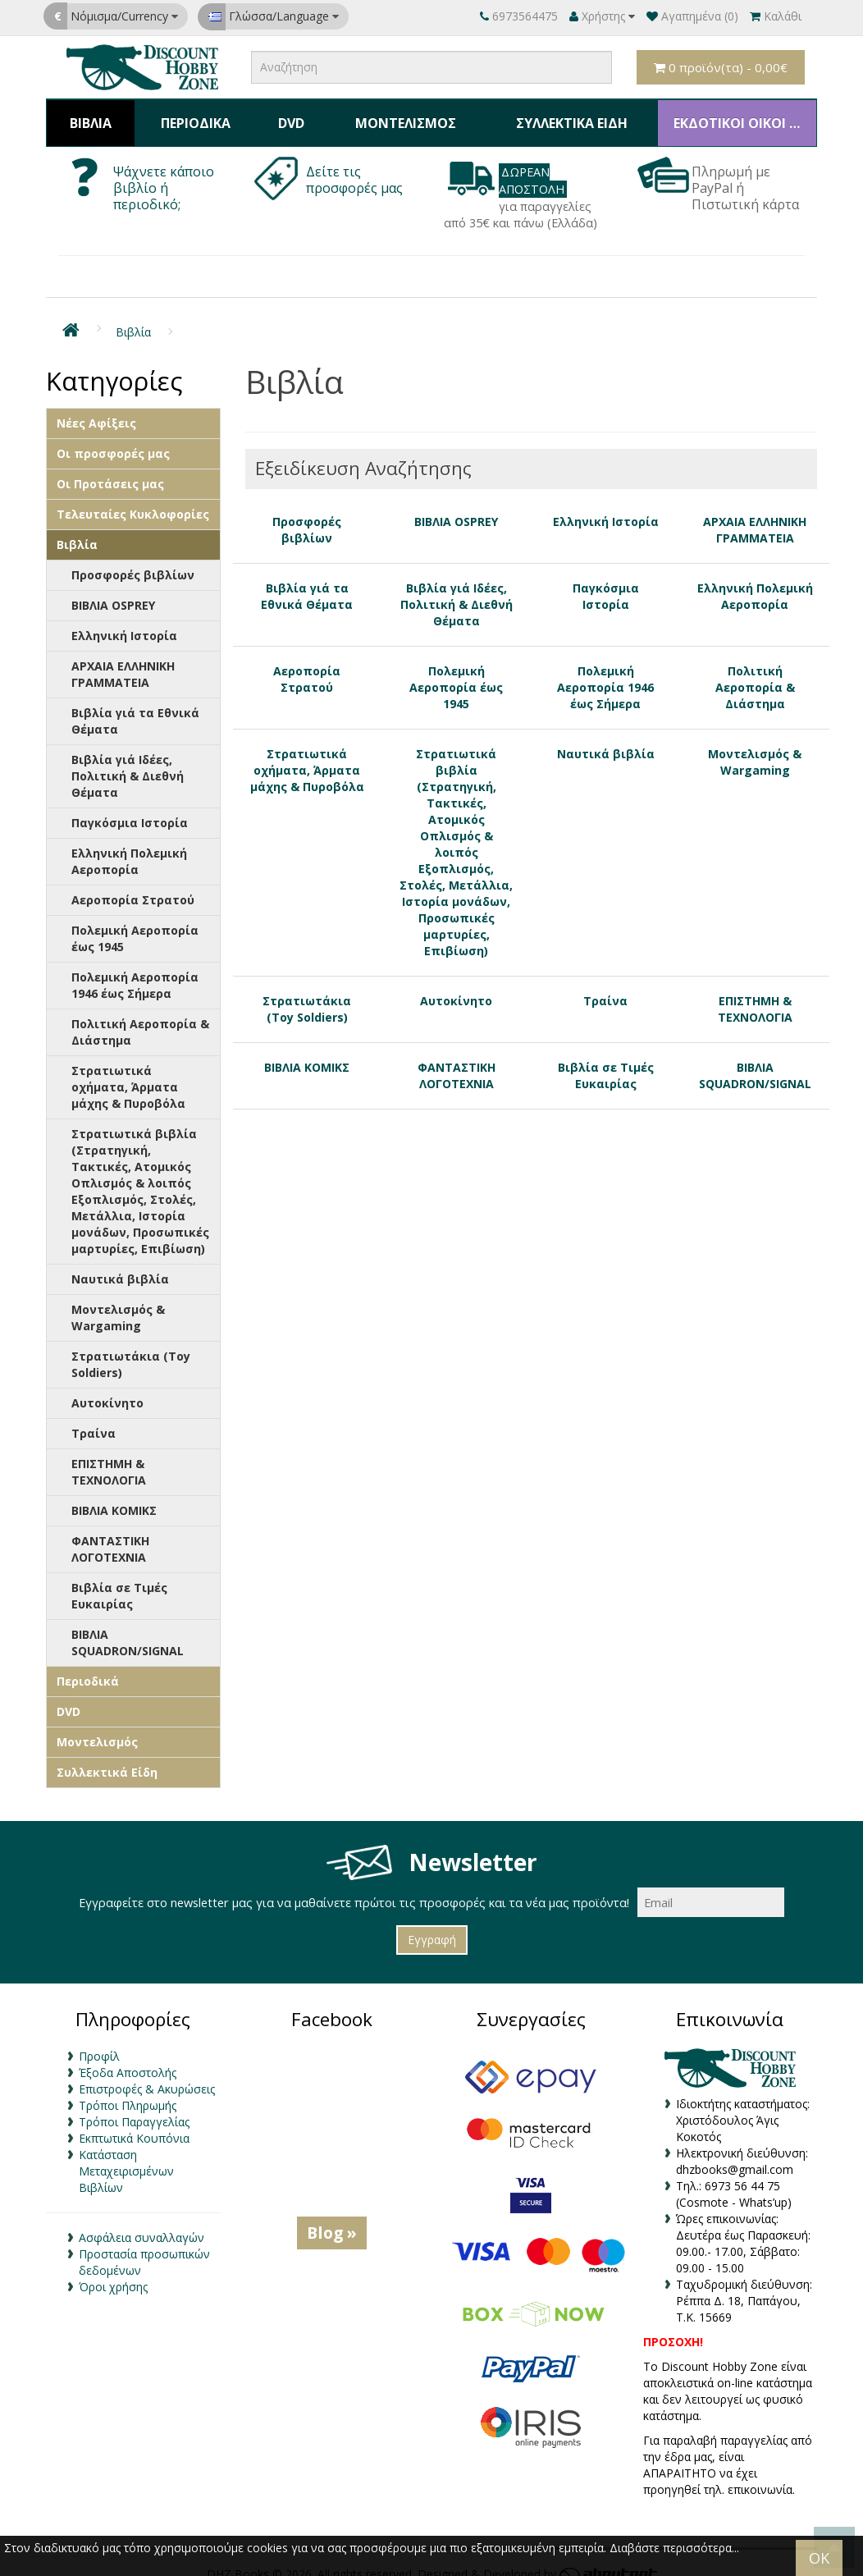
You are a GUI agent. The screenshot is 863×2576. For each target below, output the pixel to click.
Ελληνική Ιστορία (124, 621)
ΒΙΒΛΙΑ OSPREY (113, 591)
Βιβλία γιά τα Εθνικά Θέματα (135, 707)
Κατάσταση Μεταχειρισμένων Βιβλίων (126, 2156)
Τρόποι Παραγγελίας (134, 2107)
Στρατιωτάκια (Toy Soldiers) (130, 1350)
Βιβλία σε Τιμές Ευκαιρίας (119, 1582)
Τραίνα (93, 1419)
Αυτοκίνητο (107, 1389)
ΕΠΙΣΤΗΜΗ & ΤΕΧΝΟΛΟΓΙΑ (108, 1458)
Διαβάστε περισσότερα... (674, 2547)
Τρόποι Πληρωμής (127, 2090)
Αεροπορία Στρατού (132, 886)
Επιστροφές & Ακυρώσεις (147, 2074)
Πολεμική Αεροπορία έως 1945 (135, 924)
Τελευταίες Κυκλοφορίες (133, 500)
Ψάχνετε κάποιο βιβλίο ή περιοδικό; (163, 174)
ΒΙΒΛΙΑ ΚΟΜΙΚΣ (114, 1496)
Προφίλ (99, 2041)
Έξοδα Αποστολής (127, 2058)
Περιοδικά (191, 116)
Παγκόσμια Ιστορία (129, 809)
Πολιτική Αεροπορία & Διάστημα (140, 1018)
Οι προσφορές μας (113, 439)
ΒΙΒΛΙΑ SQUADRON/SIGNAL (127, 1629)
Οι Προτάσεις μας (110, 470)
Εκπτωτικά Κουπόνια (134, 2123)
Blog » (332, 2218)
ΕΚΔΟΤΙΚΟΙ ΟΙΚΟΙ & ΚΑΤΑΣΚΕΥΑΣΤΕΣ (738, 116)
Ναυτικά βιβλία (120, 1265)
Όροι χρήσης (113, 2272)
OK (819, 2558)
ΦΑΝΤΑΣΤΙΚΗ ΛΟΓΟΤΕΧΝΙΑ (110, 1535)
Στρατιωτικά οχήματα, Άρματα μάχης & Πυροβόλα (128, 1073)
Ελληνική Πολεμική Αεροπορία (129, 847)
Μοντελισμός (395, 116)
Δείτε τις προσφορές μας (356, 166)
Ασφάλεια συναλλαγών (141, 2223)
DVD (284, 116)
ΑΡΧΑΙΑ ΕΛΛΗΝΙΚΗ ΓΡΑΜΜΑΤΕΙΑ (123, 660)
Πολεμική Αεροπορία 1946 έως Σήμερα (135, 971)
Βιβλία (89, 116)
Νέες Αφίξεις (96, 409)
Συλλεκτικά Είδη (563, 116)
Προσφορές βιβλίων (132, 561)
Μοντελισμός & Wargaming (118, 1304)
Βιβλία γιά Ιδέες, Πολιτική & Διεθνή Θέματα (127, 762)
